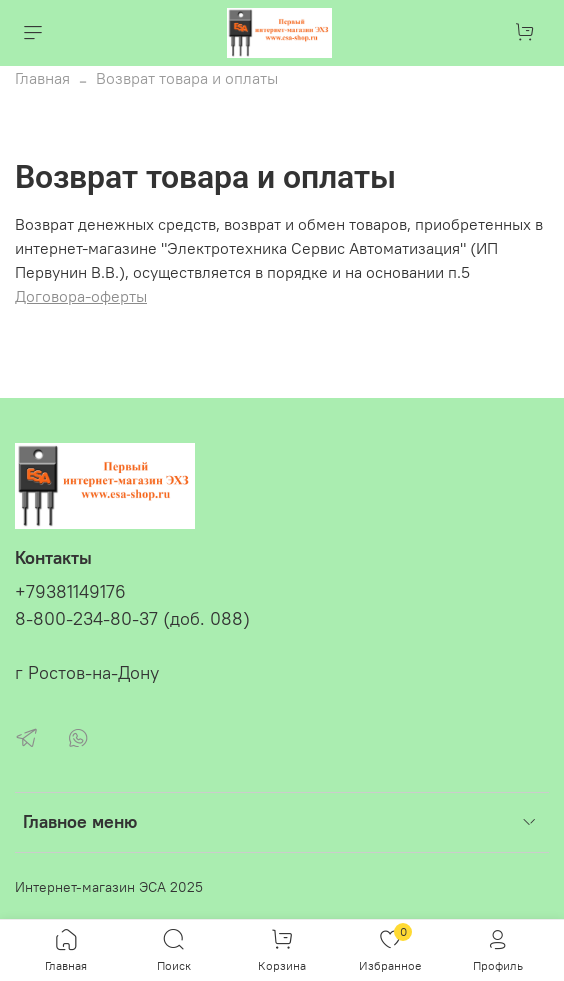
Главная (42, 78)
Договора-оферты (81, 296)
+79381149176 (70, 592)
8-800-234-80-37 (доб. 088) (132, 619)
